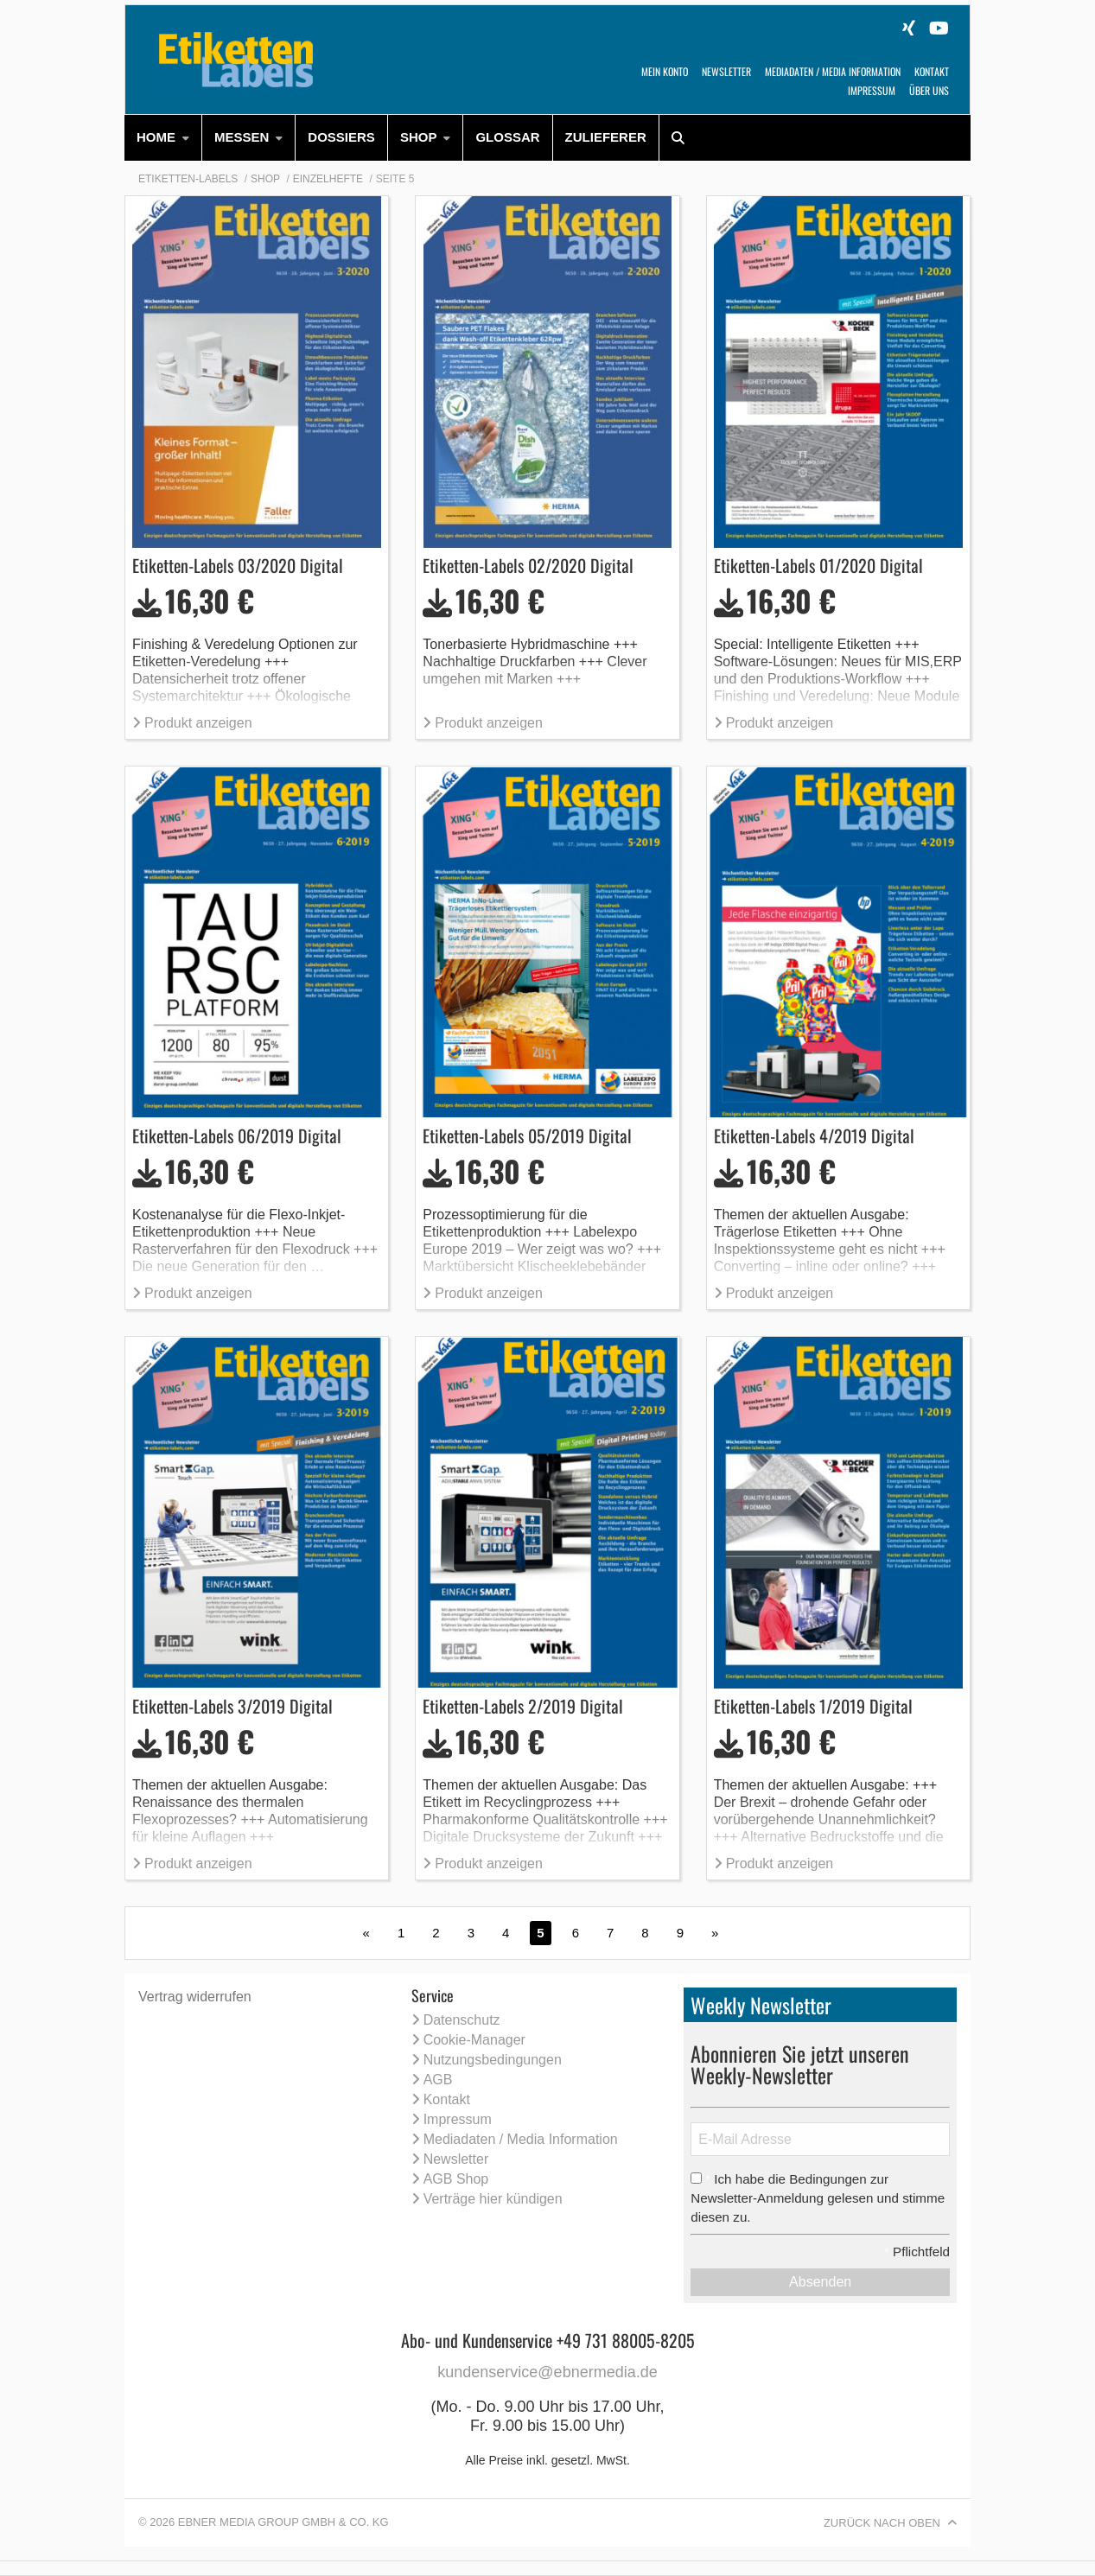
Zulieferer (605, 137)
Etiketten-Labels (188, 179)
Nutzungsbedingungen (492, 2059)
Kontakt (931, 71)
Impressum (871, 90)
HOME (156, 137)
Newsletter (726, 71)
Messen (241, 137)
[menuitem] (163, 138)
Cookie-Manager (474, 2039)
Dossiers (341, 137)
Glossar (507, 137)
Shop (418, 137)
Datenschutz (461, 2020)
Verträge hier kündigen (493, 2198)
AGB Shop (456, 2179)
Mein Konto (664, 71)
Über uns (929, 90)
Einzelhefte (328, 179)
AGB (438, 2079)
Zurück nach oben (882, 2522)
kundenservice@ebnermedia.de (547, 2372)
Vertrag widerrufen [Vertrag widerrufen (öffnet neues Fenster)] (194, 1996)
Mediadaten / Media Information (833, 71)
